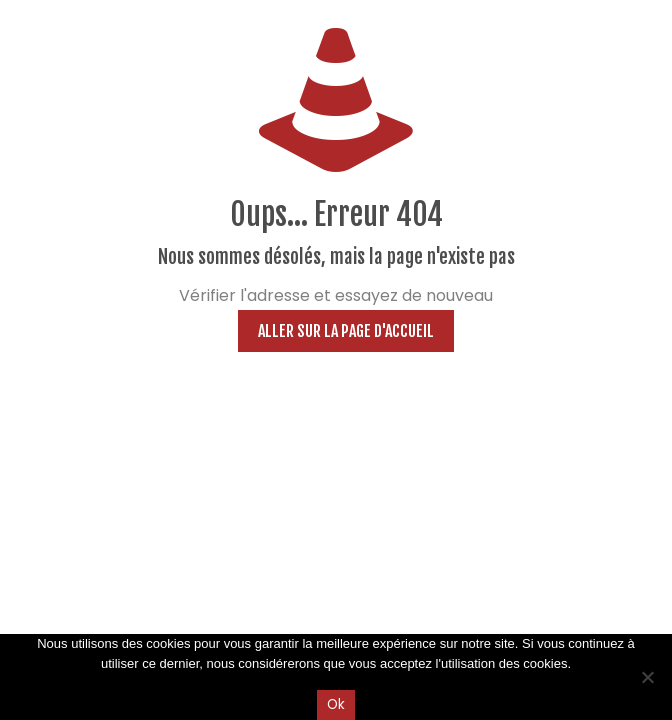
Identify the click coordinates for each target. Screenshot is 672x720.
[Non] (647, 677)
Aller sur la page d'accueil (346, 331)
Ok (336, 704)
